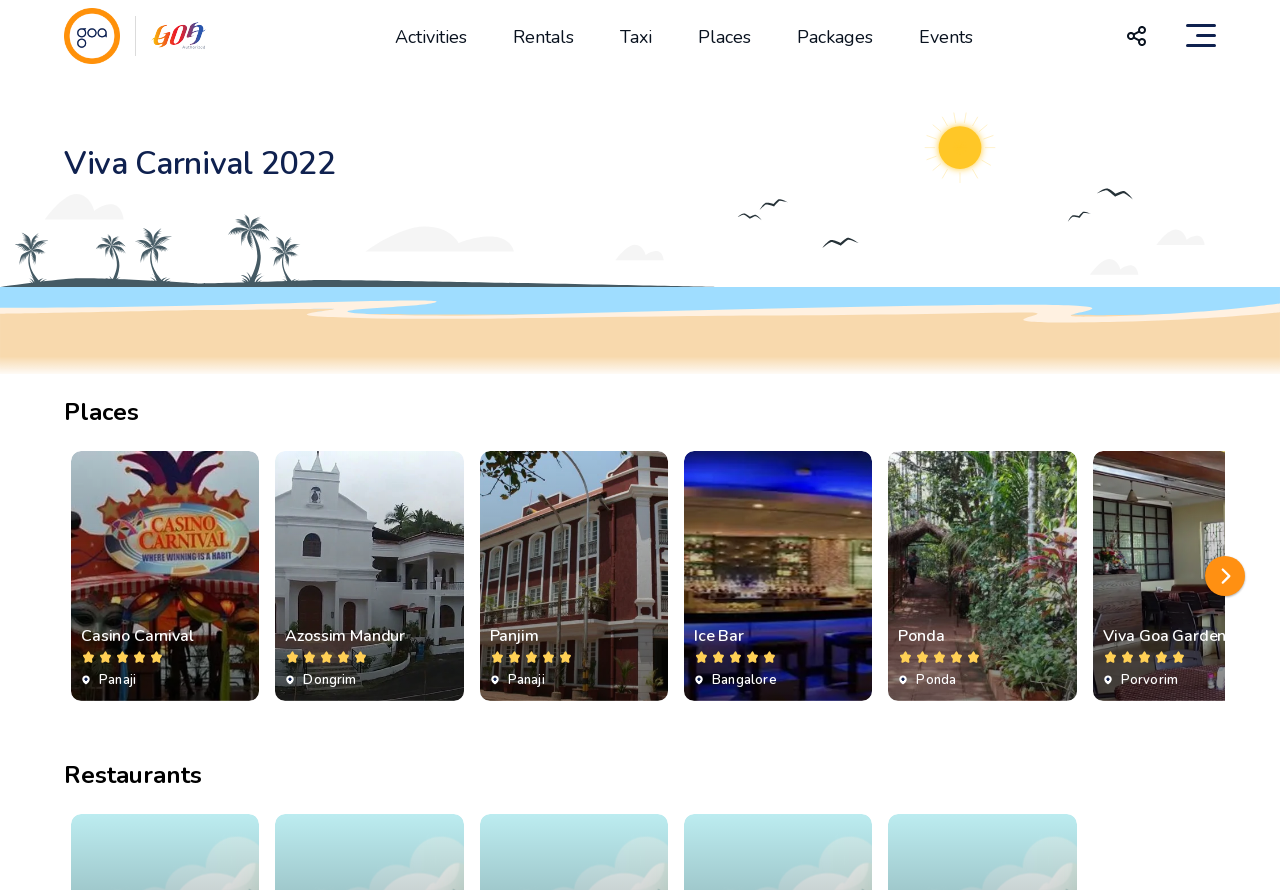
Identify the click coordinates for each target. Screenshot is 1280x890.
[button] (1225, 576)
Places (724, 37)
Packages (835, 37)
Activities (431, 37)
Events (946, 37)
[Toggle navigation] (1201, 36)
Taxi (636, 37)
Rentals (543, 37)
